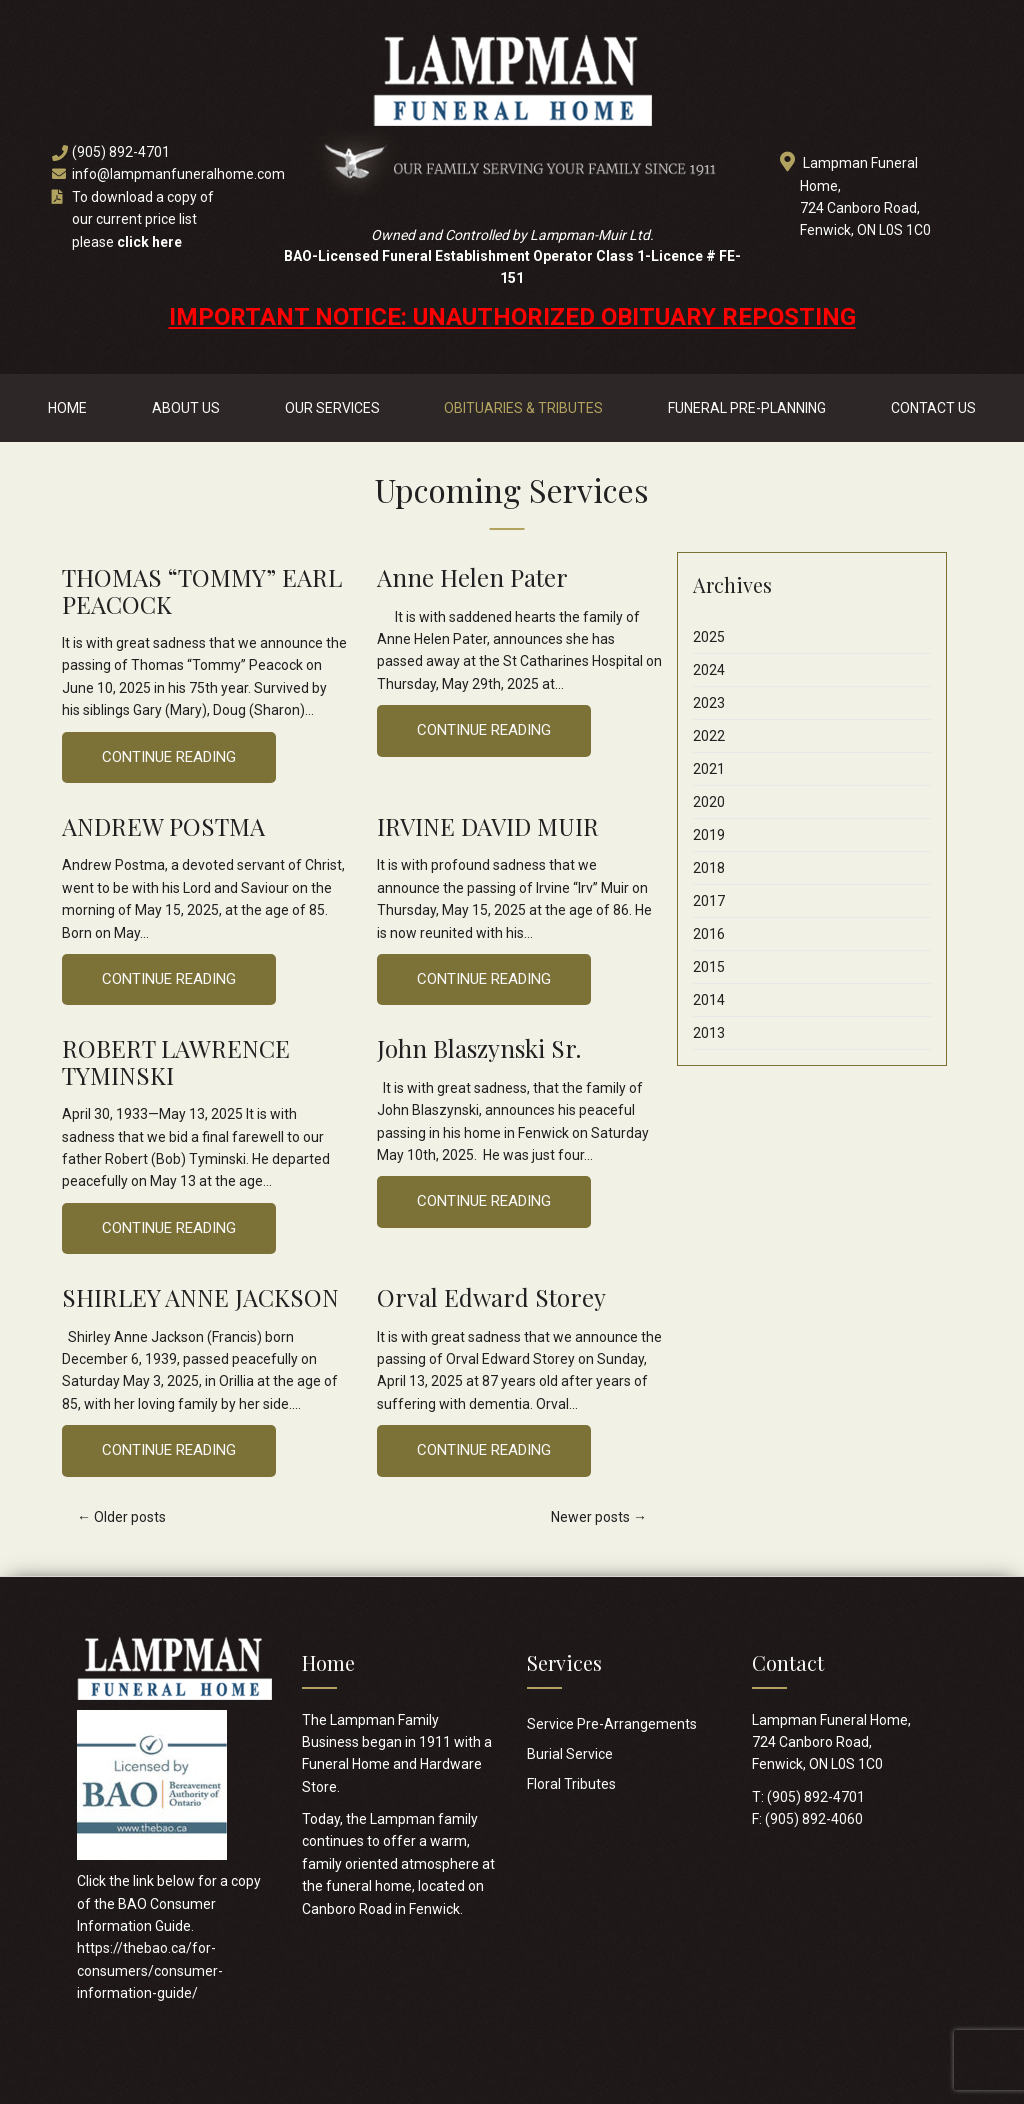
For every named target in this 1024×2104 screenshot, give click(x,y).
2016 (709, 934)
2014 (709, 1000)
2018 (709, 868)
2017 (709, 901)
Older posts (121, 1517)
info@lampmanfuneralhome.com (178, 174)
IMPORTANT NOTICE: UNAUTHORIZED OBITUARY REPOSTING (512, 317)
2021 (709, 769)
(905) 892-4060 (814, 1819)
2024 (709, 670)
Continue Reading (169, 757)
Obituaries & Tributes (523, 408)
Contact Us (933, 408)
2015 (709, 967)
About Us (186, 408)
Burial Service (570, 1754)
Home (67, 408)
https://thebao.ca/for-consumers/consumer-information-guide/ (150, 1970)
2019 (709, 835)
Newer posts (599, 1517)
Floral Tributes (571, 1784)
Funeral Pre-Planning (747, 408)
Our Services (332, 408)
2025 (709, 637)
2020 (709, 802)
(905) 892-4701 (121, 152)
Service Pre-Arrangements (612, 1724)
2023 (709, 703)
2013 (709, 1033)
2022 (709, 736)
